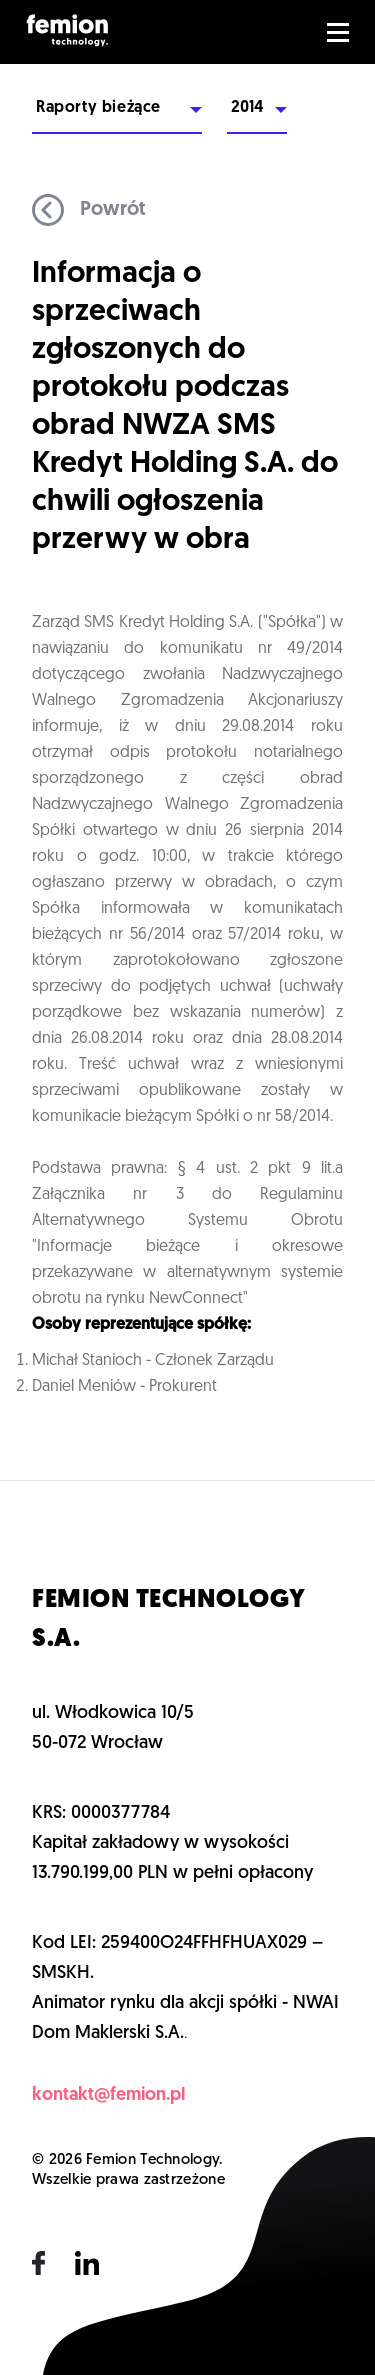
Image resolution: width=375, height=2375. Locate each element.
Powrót (89, 210)
